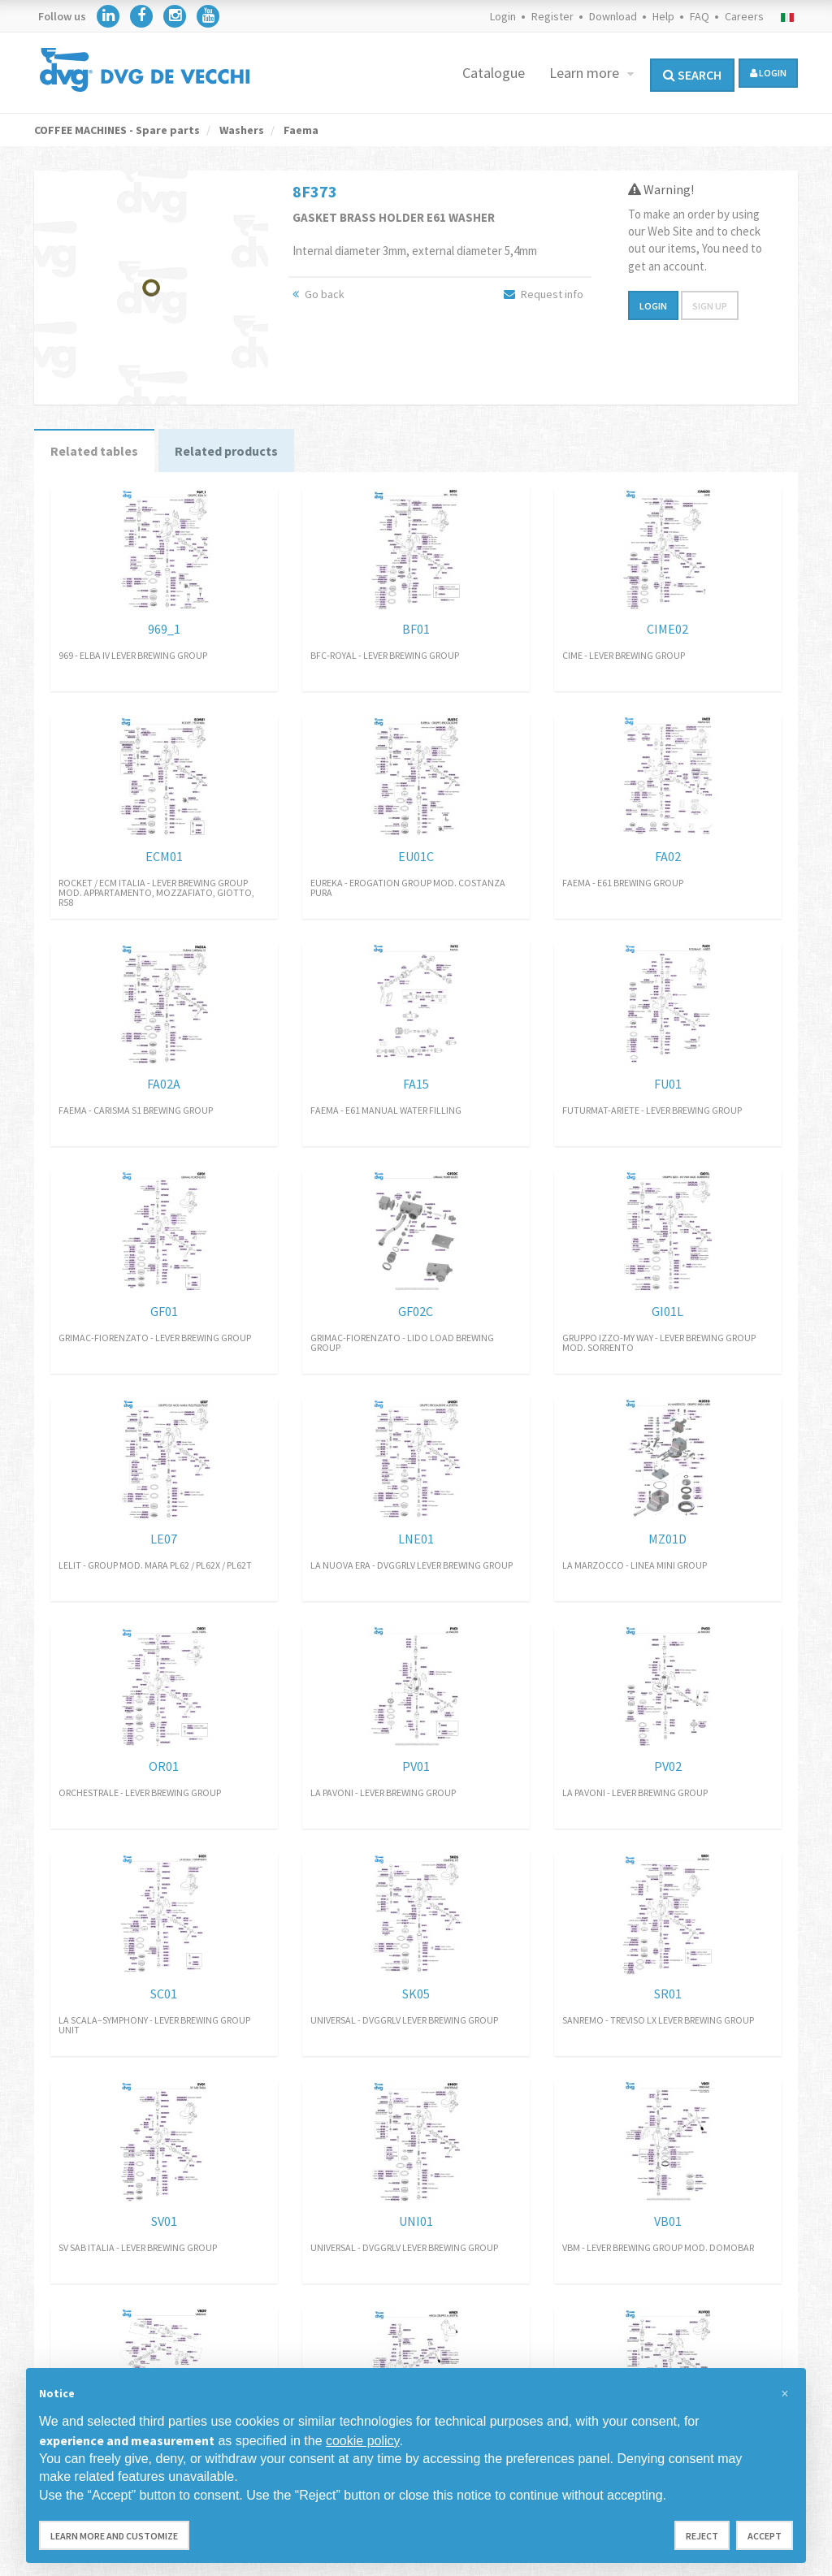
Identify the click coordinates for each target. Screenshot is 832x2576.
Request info (543, 294)
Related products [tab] (226, 451)
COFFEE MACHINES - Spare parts (117, 130)
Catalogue (493, 72)
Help (663, 16)
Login (503, 16)
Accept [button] (765, 2536)
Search (692, 75)
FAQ (699, 16)
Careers (744, 16)
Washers (240, 130)
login (768, 73)
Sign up (709, 306)
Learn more (585, 72)
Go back (318, 294)
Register (552, 16)
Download (613, 16)
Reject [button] (702, 2536)
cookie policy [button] (362, 2441)
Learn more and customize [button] (114, 2536)
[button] (785, 2394)
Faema (299, 130)
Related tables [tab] (94, 451)
